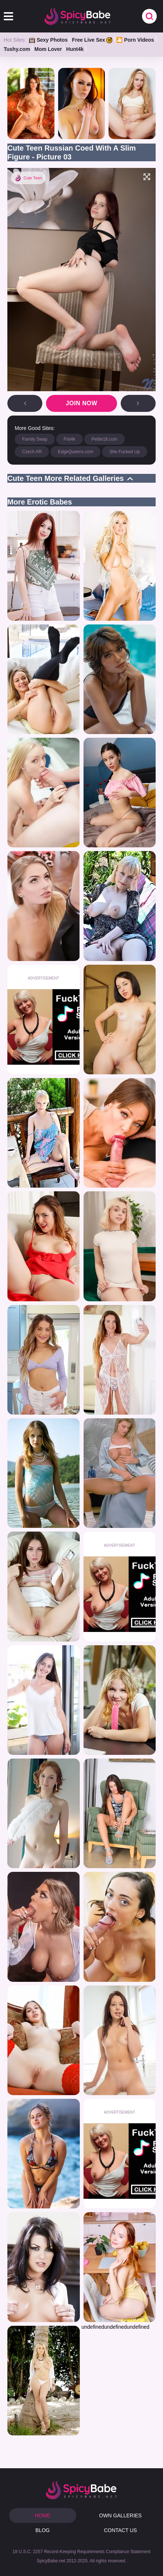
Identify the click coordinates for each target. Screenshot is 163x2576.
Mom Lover (48, 49)
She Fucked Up (124, 451)
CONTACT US (120, 2530)
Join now (82, 403)
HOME (42, 2515)
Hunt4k (75, 49)
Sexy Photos (48, 40)
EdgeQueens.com (75, 451)
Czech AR (32, 451)
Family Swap (34, 439)
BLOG (42, 2530)
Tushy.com (17, 49)
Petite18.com (104, 439)
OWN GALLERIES (120, 2515)
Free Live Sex (92, 40)
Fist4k (69, 439)
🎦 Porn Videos (135, 40)
